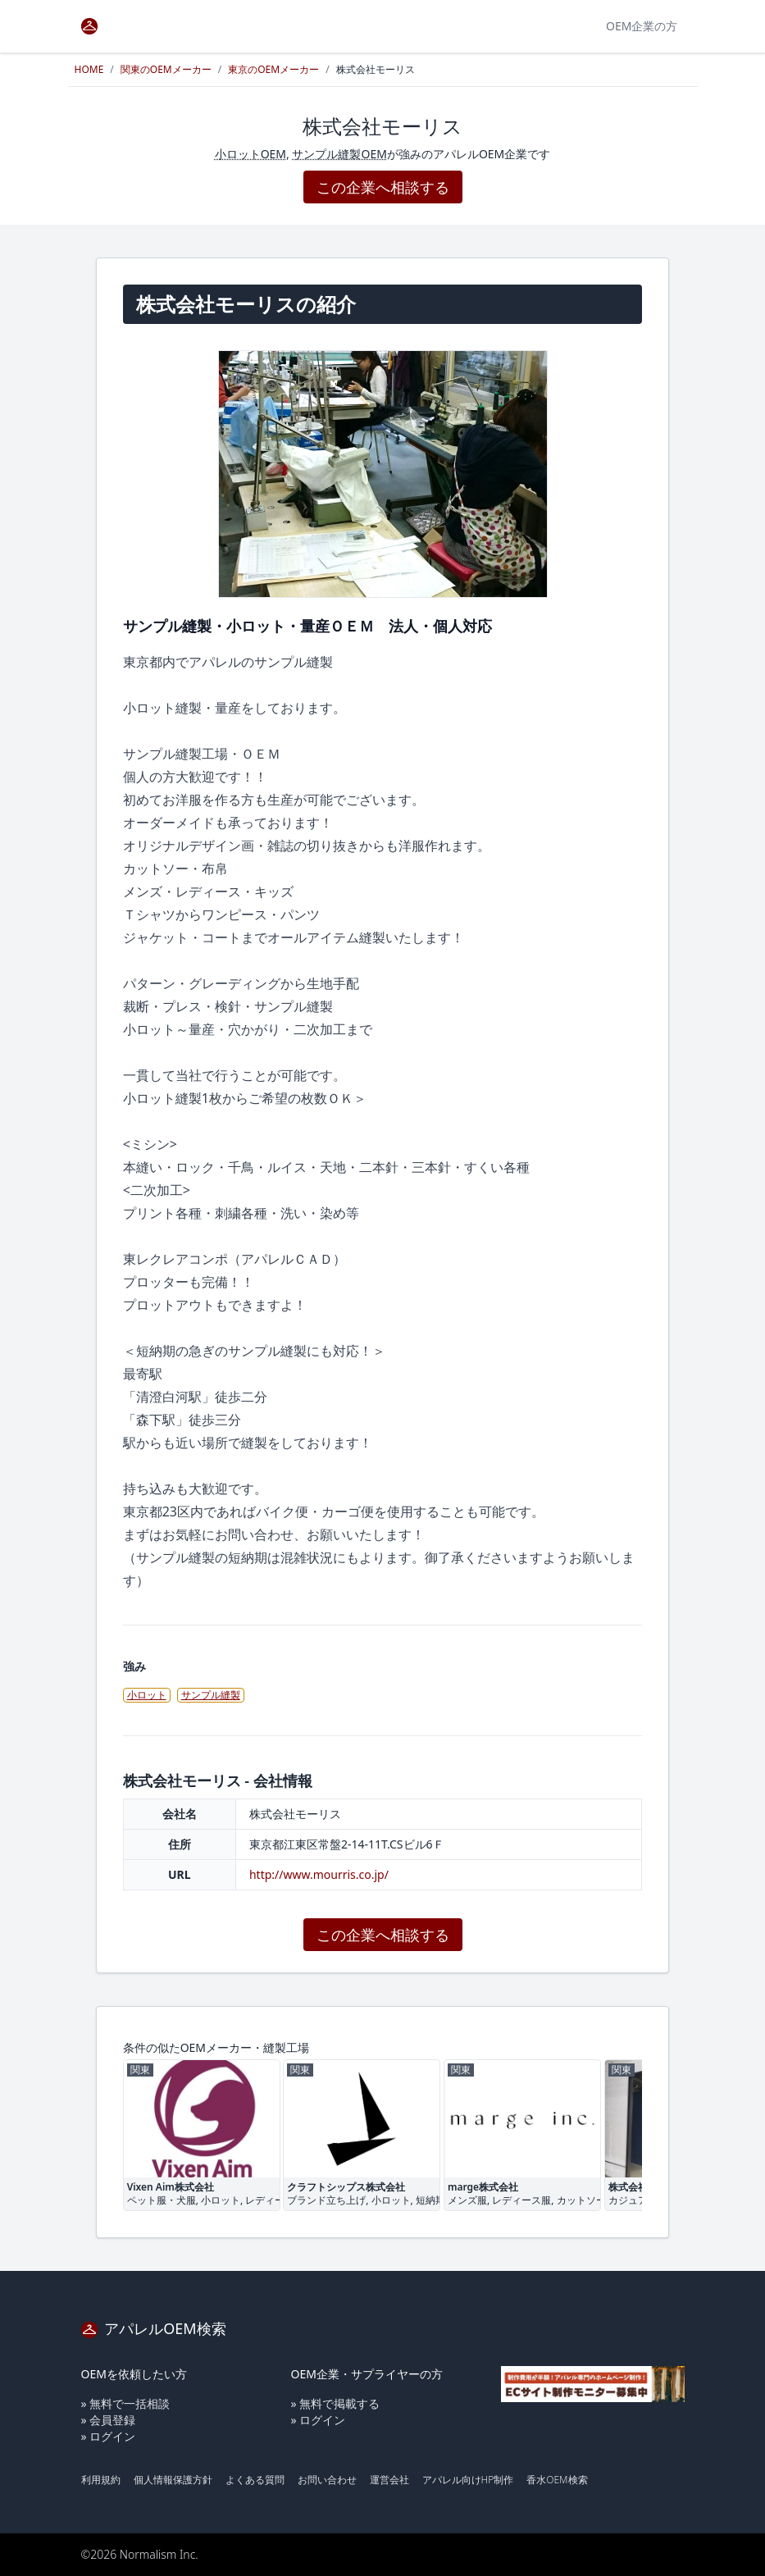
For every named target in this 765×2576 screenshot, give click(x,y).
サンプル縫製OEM (339, 154)
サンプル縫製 (210, 1695)
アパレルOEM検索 (153, 2328)
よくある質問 (255, 2480)
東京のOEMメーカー (273, 69)
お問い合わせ (327, 2480)
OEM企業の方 (641, 26)
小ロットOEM (250, 154)
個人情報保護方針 (173, 2480)
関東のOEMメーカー (166, 69)
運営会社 (389, 2480)
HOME (89, 69)
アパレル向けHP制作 (468, 2480)
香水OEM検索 (556, 2480)
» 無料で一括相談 (126, 2403)
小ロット (146, 1695)
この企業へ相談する (382, 187)
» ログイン (108, 2436)
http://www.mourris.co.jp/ (319, 1874)
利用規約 (101, 2480)
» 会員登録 (108, 2420)
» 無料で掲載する (335, 2403)
